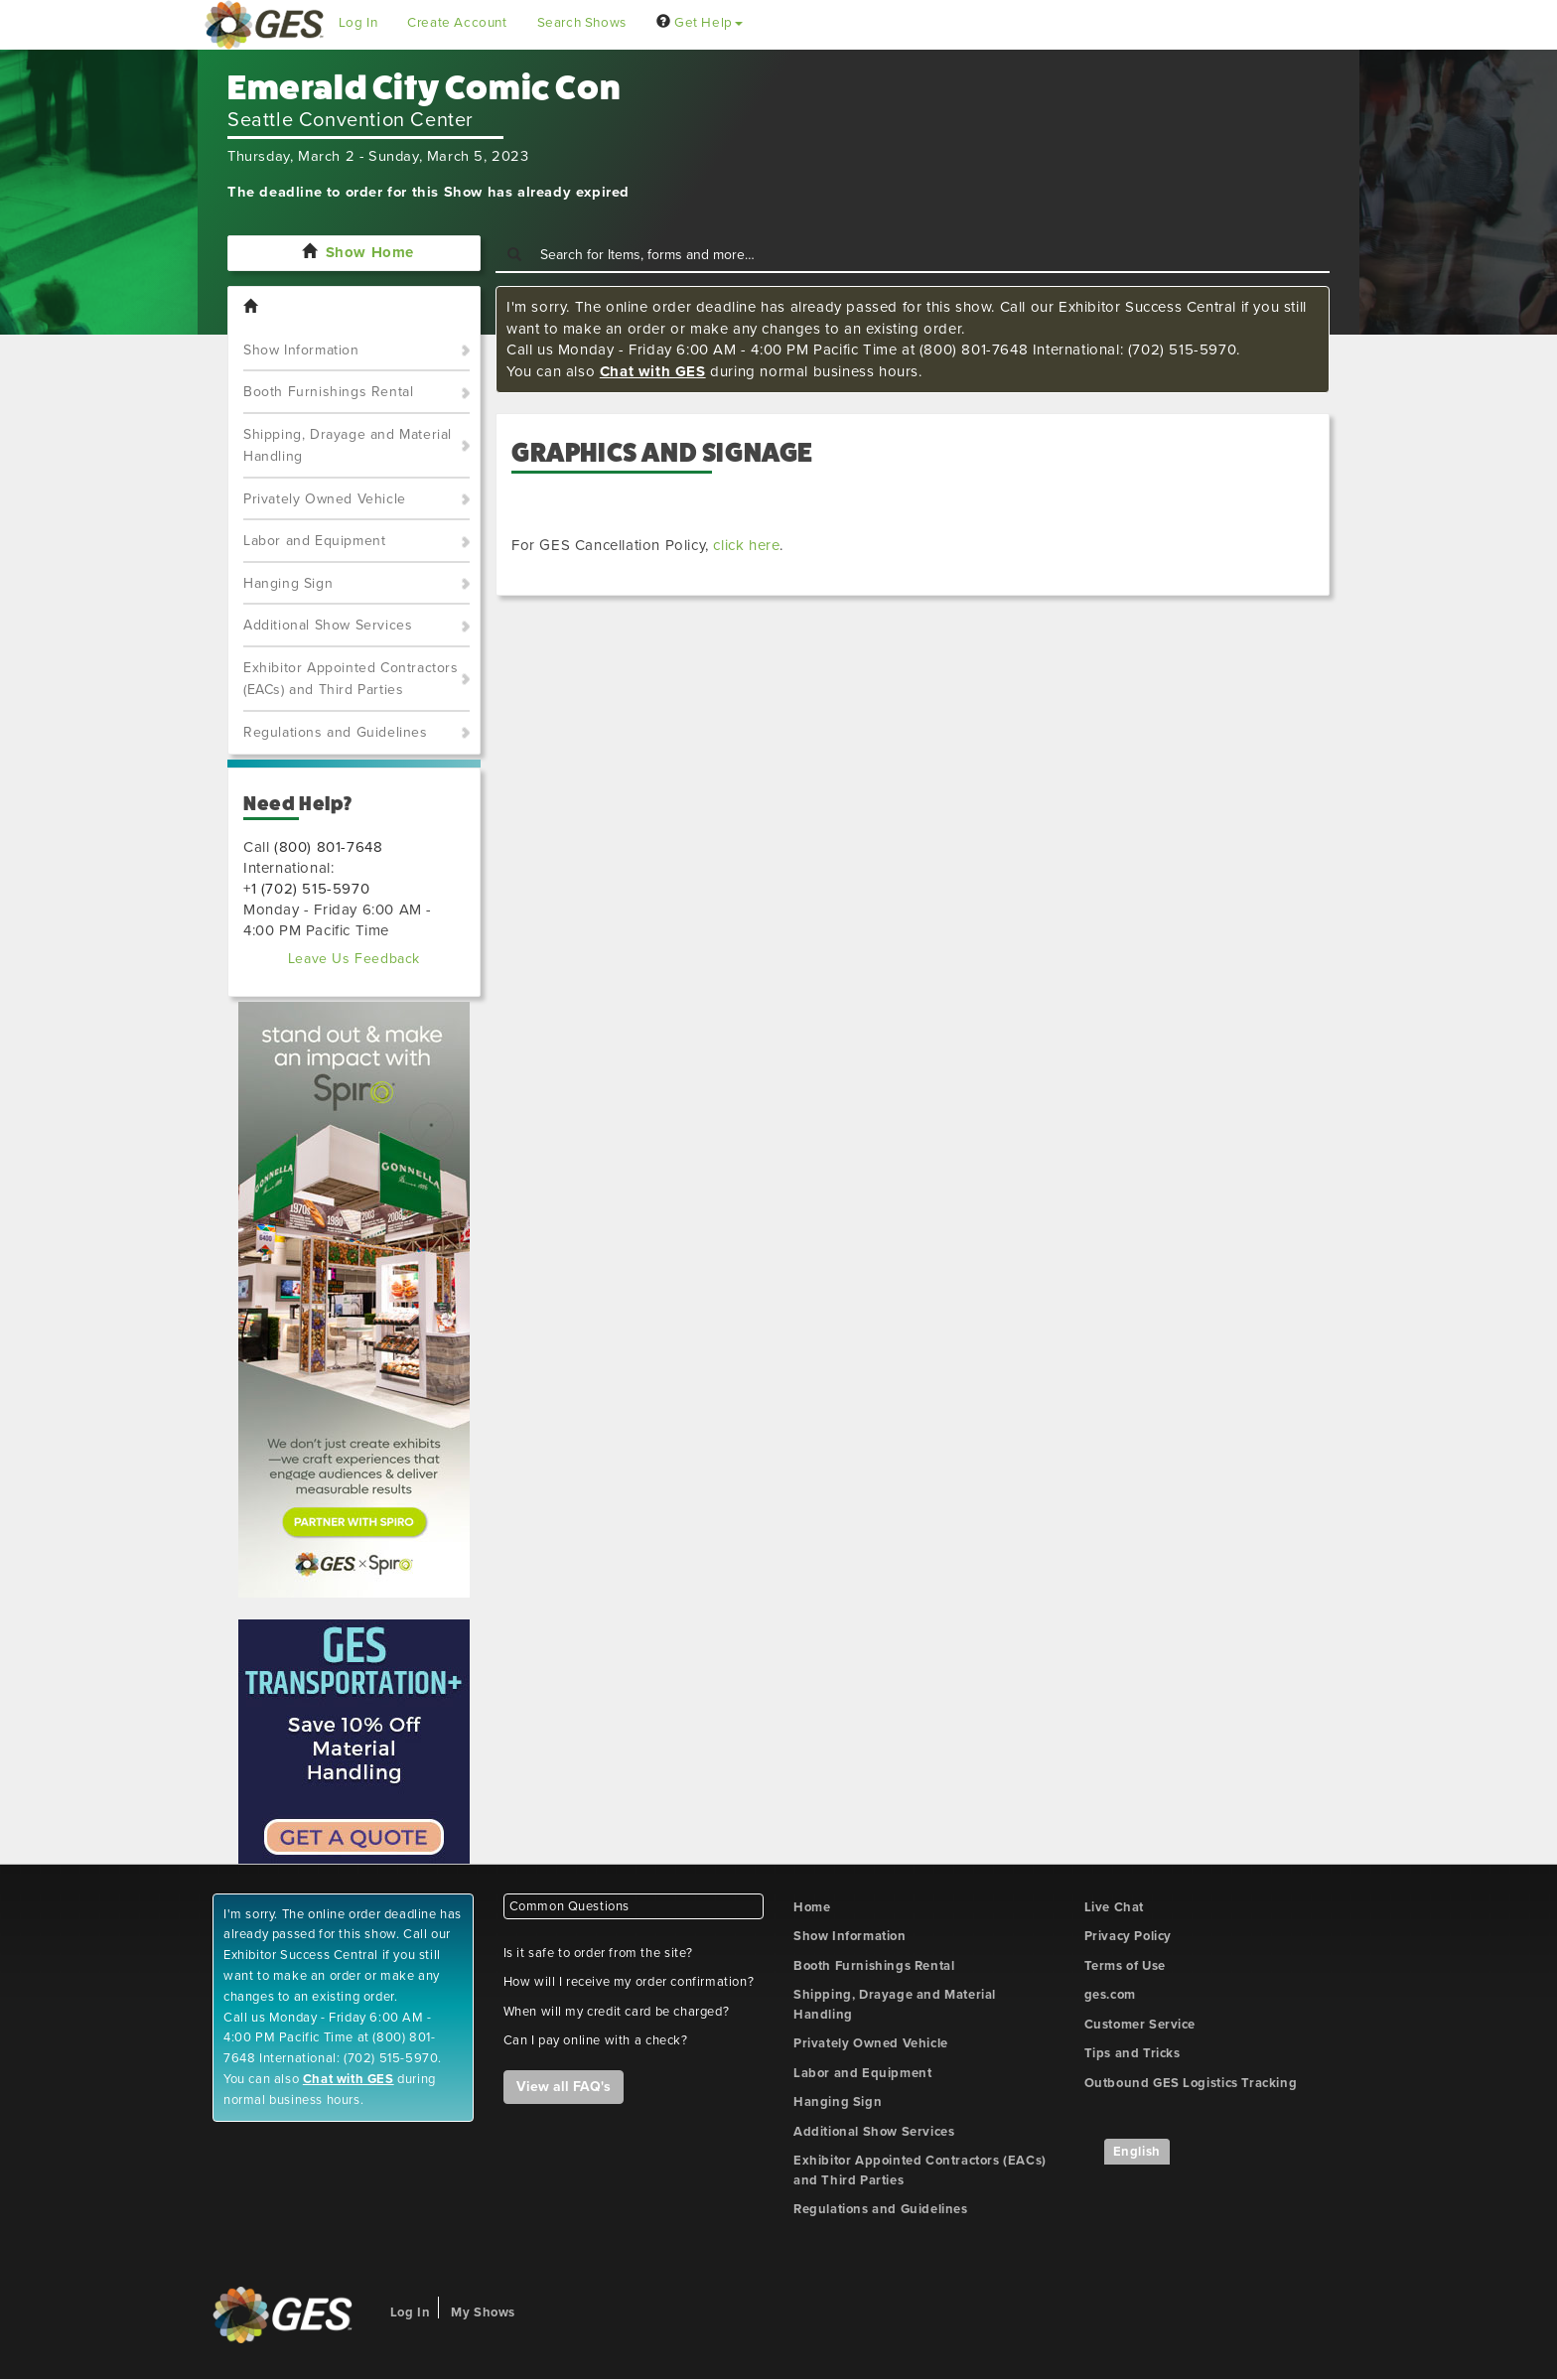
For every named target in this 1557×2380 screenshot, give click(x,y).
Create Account (456, 23)
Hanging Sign (288, 583)
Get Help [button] (699, 23)
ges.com (1110, 1995)
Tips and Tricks (1132, 2053)
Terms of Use (1125, 1966)
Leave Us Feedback (354, 958)
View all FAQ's (563, 2086)
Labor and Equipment (314, 540)
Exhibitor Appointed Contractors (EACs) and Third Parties (351, 679)
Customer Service (1140, 2024)
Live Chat (1114, 1907)
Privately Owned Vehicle (324, 498)
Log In (358, 23)
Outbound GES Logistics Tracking (1191, 2083)
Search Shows (582, 23)
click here (746, 545)
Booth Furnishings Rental (328, 391)
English (1137, 2152)
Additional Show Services (327, 625)
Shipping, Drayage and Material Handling (347, 446)
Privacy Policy (1128, 1936)
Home (811, 1907)
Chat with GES (653, 371)
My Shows (483, 2312)
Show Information (301, 350)
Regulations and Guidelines (335, 732)
